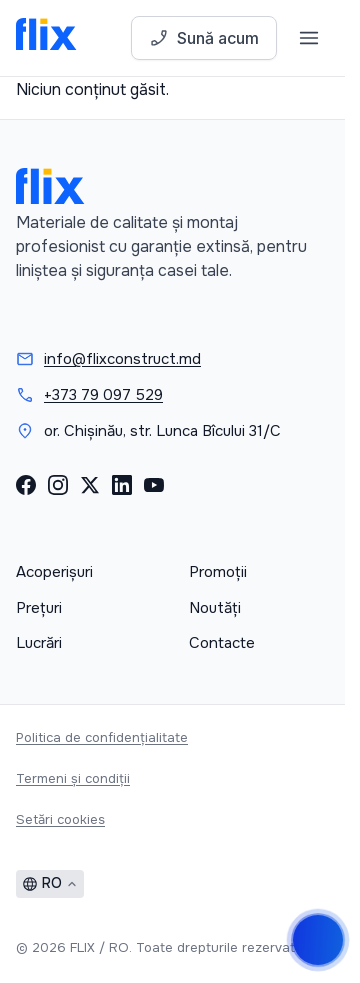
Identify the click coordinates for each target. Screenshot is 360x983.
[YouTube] (154, 485)
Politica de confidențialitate (102, 737)
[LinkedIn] (122, 485)
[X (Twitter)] (90, 485)
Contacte (222, 643)
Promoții (218, 572)
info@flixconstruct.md (122, 359)
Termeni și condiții (73, 778)
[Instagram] (58, 485)
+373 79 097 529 (103, 395)
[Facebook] (26, 485)
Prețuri (39, 608)
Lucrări (39, 643)
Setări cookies (60, 819)
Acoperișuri (54, 572)
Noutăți (215, 608)
